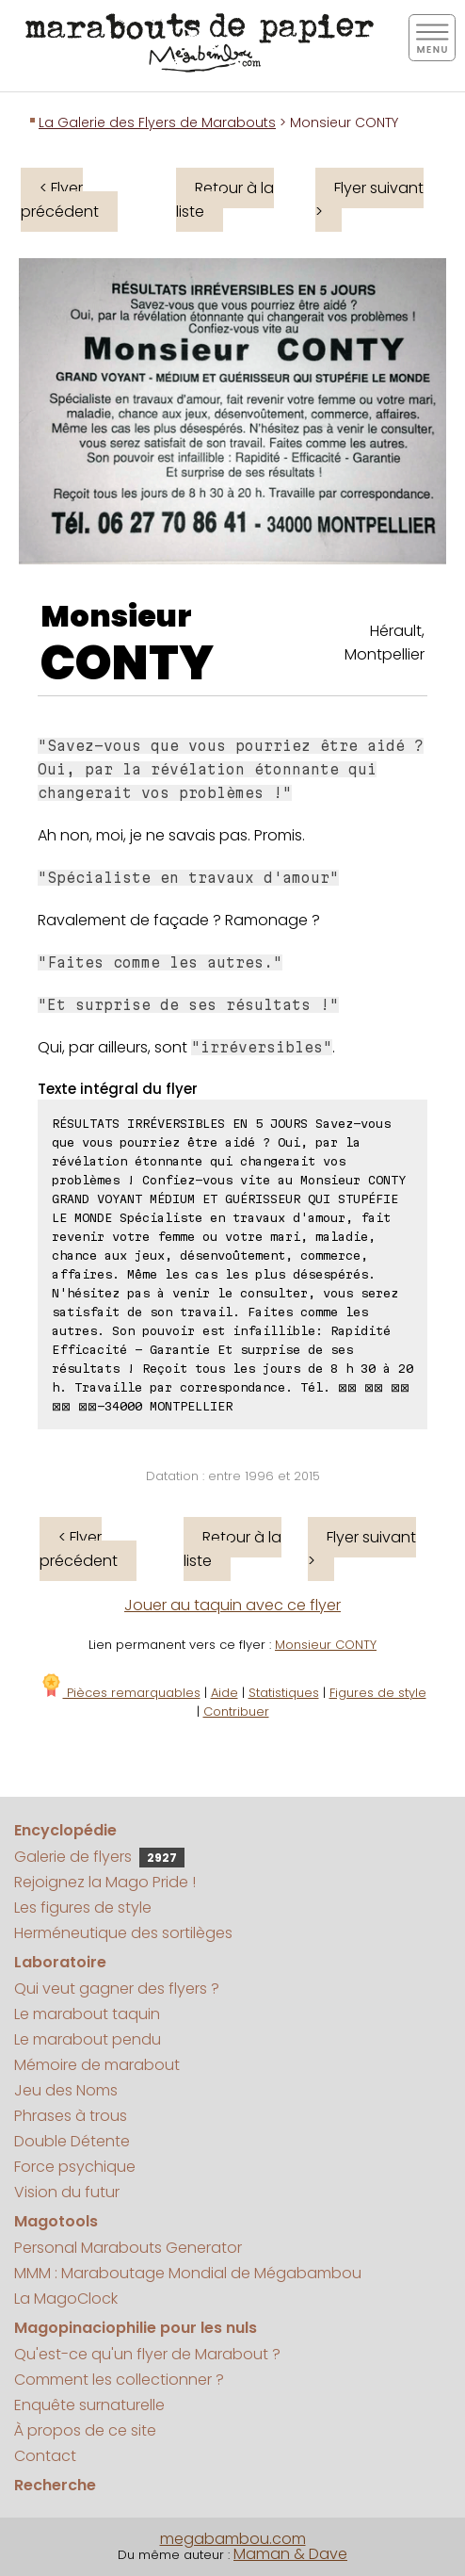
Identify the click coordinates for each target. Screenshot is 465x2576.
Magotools (56, 2221)
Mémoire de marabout (97, 2065)
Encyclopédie (65, 1830)
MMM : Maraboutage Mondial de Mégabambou (187, 2273)
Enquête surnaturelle (89, 2405)
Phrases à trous (70, 2116)
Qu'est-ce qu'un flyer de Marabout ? (147, 2354)
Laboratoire (60, 1962)
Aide (224, 1693)
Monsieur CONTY (326, 1645)
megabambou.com (233, 2539)
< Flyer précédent (60, 199)
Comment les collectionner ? (119, 2379)
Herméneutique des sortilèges (123, 1933)
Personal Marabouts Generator (128, 2247)
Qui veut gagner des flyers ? (116, 1988)
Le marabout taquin (87, 2014)
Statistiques (284, 1693)
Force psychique (75, 2166)
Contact (45, 2456)
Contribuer (236, 1711)
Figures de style (377, 1693)
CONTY (127, 663)
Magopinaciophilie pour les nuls (135, 2328)
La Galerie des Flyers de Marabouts (157, 122)
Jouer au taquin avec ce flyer (232, 1605)
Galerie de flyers (99, 1856)
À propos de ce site (85, 2430)
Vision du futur (67, 2192)
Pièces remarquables (120, 1693)
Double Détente (72, 2141)
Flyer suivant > (369, 199)
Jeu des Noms (66, 2090)
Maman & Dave (290, 2554)
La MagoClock (66, 2298)
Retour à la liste (225, 199)
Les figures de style (83, 1907)
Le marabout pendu (87, 2039)
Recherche (55, 2485)
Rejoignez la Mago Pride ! (105, 1882)
